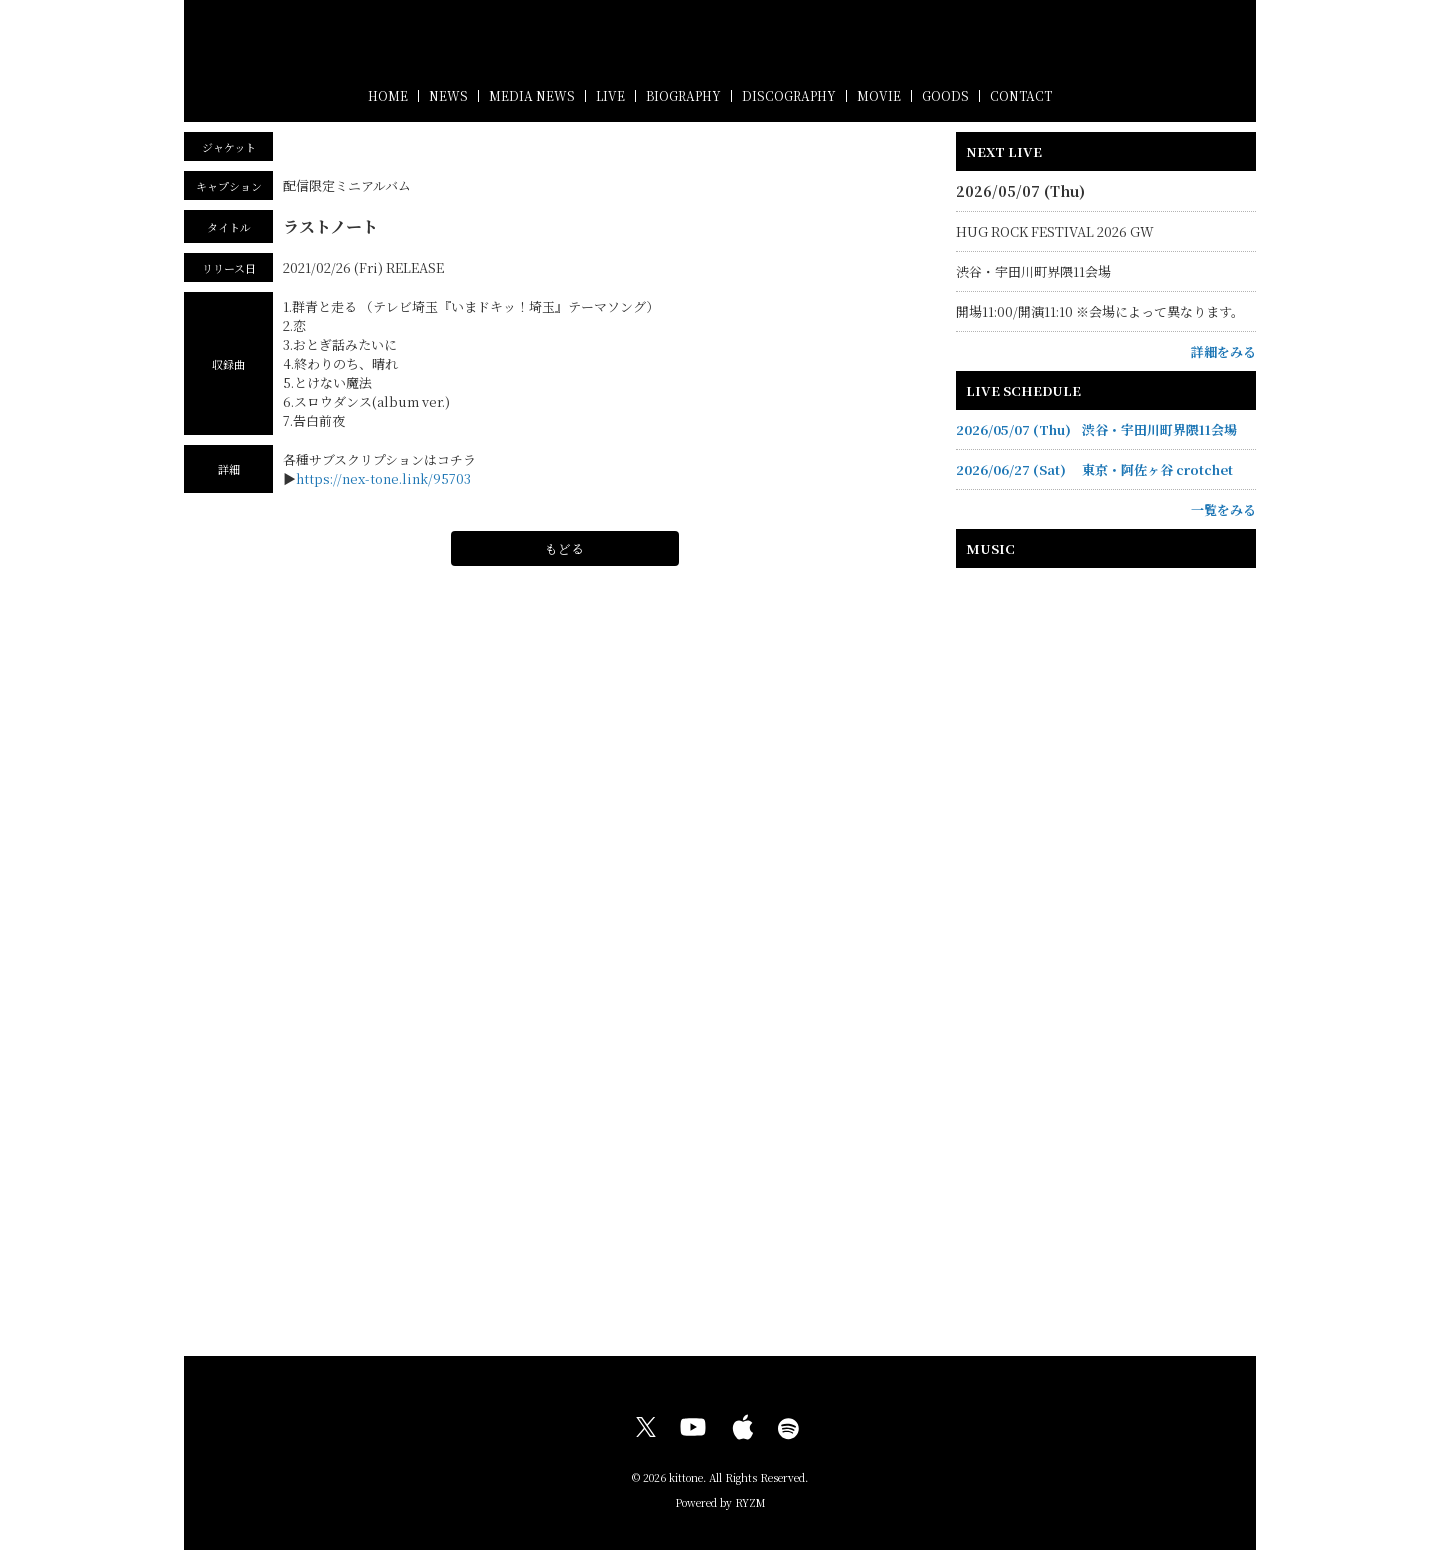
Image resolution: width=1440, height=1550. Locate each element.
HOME (388, 95)
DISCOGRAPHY (789, 95)
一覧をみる (1223, 509)
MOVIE (879, 95)
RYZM (750, 1502)
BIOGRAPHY (683, 95)
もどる (564, 548)
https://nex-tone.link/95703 (383, 478)
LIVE (610, 95)
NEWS (448, 95)
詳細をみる (1223, 351)
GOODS (945, 95)
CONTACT (1021, 95)
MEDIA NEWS (532, 95)
